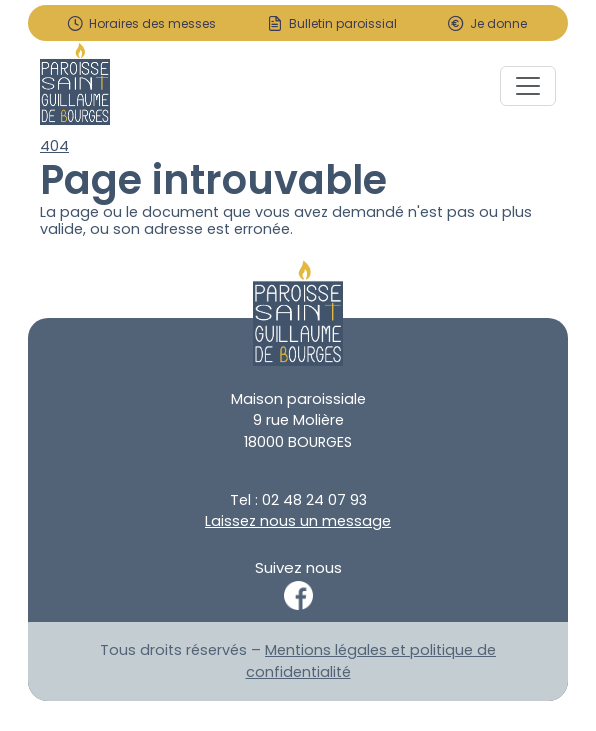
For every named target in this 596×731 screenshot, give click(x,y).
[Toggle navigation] (528, 86)
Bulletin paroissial (343, 24)
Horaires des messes (152, 24)
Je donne (498, 24)
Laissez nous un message (298, 521)
